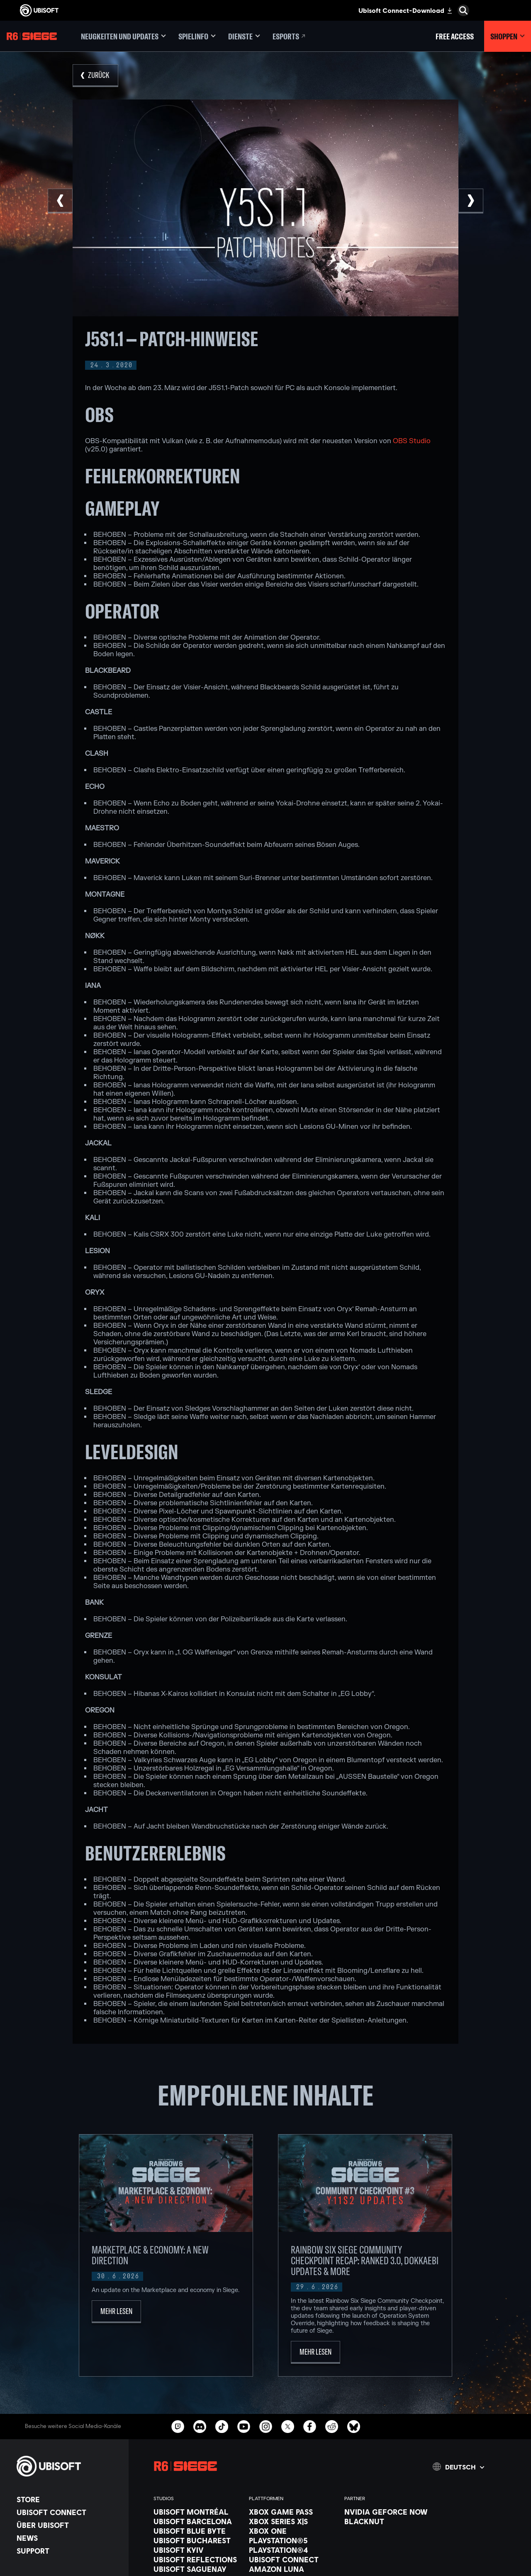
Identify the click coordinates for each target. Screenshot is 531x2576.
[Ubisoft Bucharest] (197, 2540)
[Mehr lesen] (116, 2311)
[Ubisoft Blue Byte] (197, 2531)
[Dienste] (244, 36)
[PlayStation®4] (292, 2550)
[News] (68, 2538)
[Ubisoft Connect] (68, 2512)
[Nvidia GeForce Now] (387, 2512)
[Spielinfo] (197, 36)
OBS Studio (412, 441)
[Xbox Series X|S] (292, 2521)
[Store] (68, 2499)
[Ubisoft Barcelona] (197, 2521)
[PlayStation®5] (292, 2540)
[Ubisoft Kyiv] (197, 2550)
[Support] (68, 2551)
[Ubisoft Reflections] (197, 2559)
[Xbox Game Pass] (292, 2512)
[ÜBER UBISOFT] (68, 2525)
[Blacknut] (387, 2521)
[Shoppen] (507, 36)
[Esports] (289, 36)
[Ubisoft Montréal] (197, 2512)
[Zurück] (95, 75)
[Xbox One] (292, 2531)
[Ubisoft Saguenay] (197, 2569)
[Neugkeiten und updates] (123, 36)
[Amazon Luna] (292, 2569)
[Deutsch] (458, 2466)
